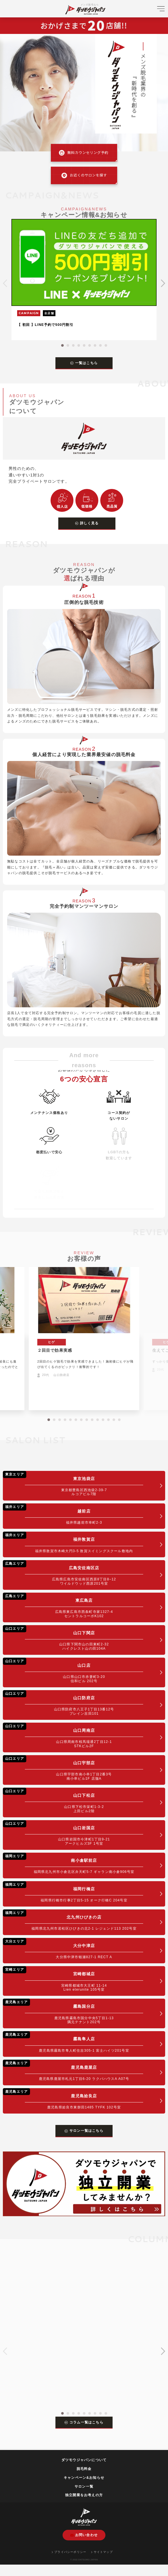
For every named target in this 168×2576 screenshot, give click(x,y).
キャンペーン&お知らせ (84, 2478)
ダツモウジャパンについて (84, 2460)
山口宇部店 (73, 1768)
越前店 (73, 1514)
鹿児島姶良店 (73, 2099)
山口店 (73, 1670)
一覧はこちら (84, 363)
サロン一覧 (84, 2486)
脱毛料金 (84, 2469)
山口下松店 (73, 1800)
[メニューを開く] (161, 10)
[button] (62, 345)
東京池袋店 (73, 1483)
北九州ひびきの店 (73, 1920)
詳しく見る (87, 523)
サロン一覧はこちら (84, 2131)
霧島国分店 (73, 2011)
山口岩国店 (73, 1833)
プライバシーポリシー (69, 2551)
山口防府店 (73, 1703)
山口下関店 (73, 1638)
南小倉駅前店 (73, 1863)
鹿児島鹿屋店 (73, 2070)
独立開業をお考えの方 (84, 2495)
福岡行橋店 (73, 1892)
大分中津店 (73, 1948)
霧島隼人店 (73, 2042)
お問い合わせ (84, 2535)
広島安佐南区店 (73, 1573)
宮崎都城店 (73, 1979)
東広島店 (73, 1605)
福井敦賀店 (73, 1542)
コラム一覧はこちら (84, 2422)
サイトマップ (102, 2551)
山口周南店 (73, 1735)
